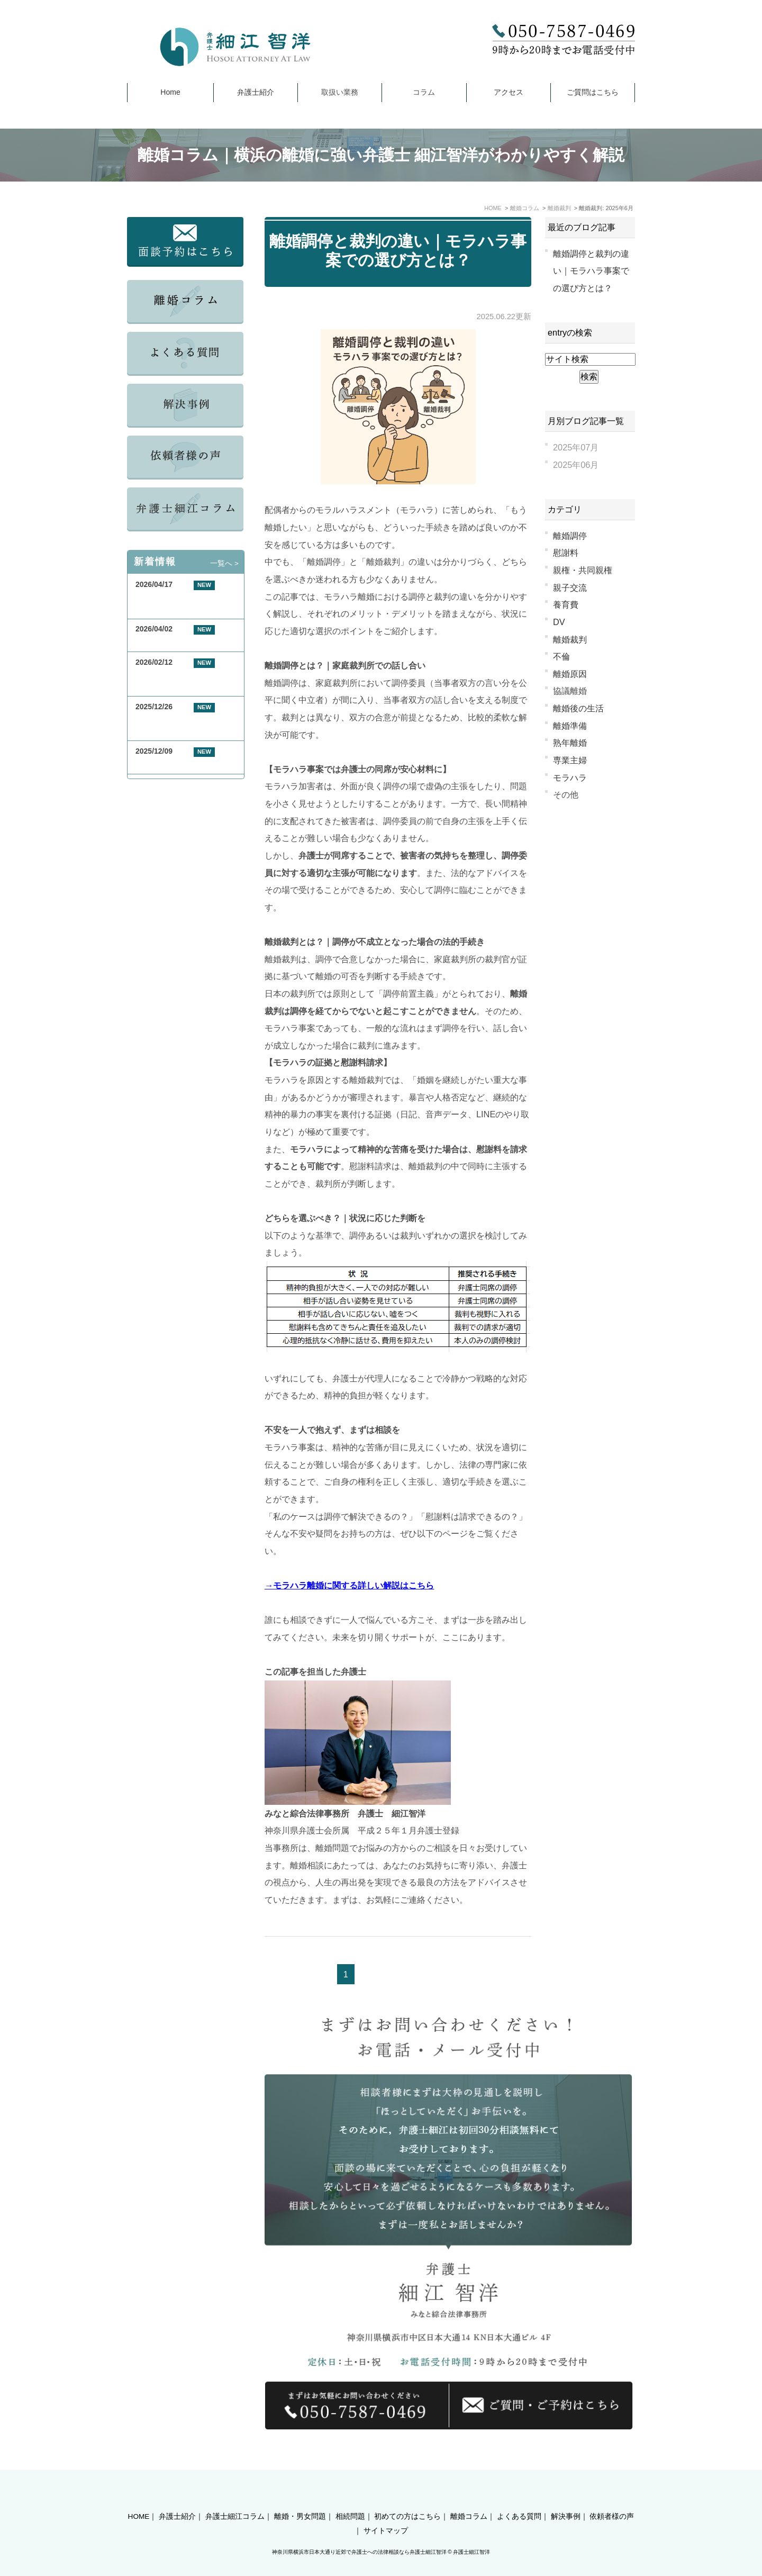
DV (559, 622)
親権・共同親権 (582, 570)
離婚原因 (570, 674)
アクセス (508, 92)
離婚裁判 (570, 639)
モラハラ (570, 777)
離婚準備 (570, 725)
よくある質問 (519, 2498)
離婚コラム (468, 2498)
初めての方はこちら (407, 2498)
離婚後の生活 (578, 708)
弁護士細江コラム (235, 2498)
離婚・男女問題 (300, 2498)
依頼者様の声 (611, 2498)
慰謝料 (565, 552)
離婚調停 (570, 535)
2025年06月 (575, 464)
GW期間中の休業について (178, 642)
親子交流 (570, 587)
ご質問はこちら (593, 92)
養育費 (565, 604)
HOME (139, 2498)
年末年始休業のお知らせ (176, 763)
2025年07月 (575, 447)
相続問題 (350, 2498)
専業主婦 (570, 760)
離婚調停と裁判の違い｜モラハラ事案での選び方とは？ (591, 271)
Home (170, 92)
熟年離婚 (570, 742)
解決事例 (565, 2498)
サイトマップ (386, 2512)
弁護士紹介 (255, 92)
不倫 (561, 656)
